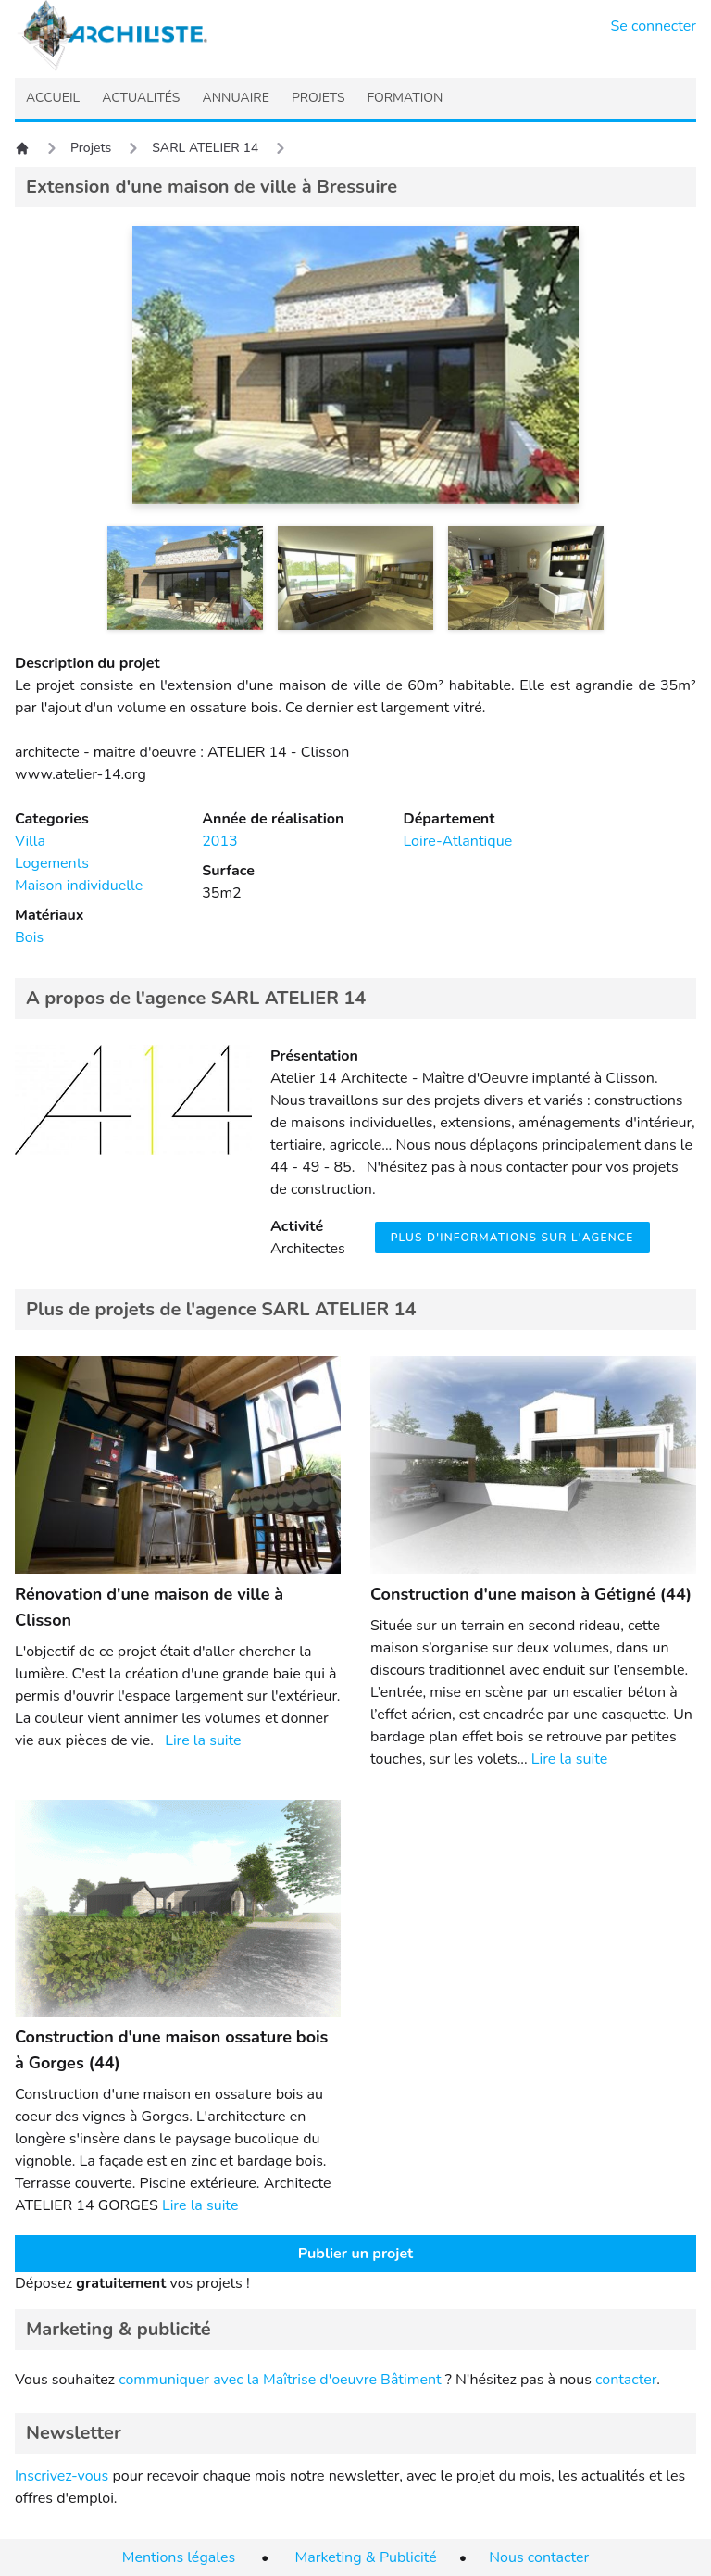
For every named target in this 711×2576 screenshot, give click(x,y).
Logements (52, 863)
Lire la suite (203, 1740)
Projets (90, 148)
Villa (30, 841)
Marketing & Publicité (366, 2557)
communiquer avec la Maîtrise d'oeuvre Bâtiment (280, 2379)
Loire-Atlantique (457, 841)
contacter (625, 2379)
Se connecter (654, 26)
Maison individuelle (79, 885)
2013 (219, 841)
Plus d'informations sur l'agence (512, 1237)
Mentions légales (178, 2557)
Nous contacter (539, 2557)
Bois (29, 937)
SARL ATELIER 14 (205, 148)
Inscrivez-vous (61, 2476)
